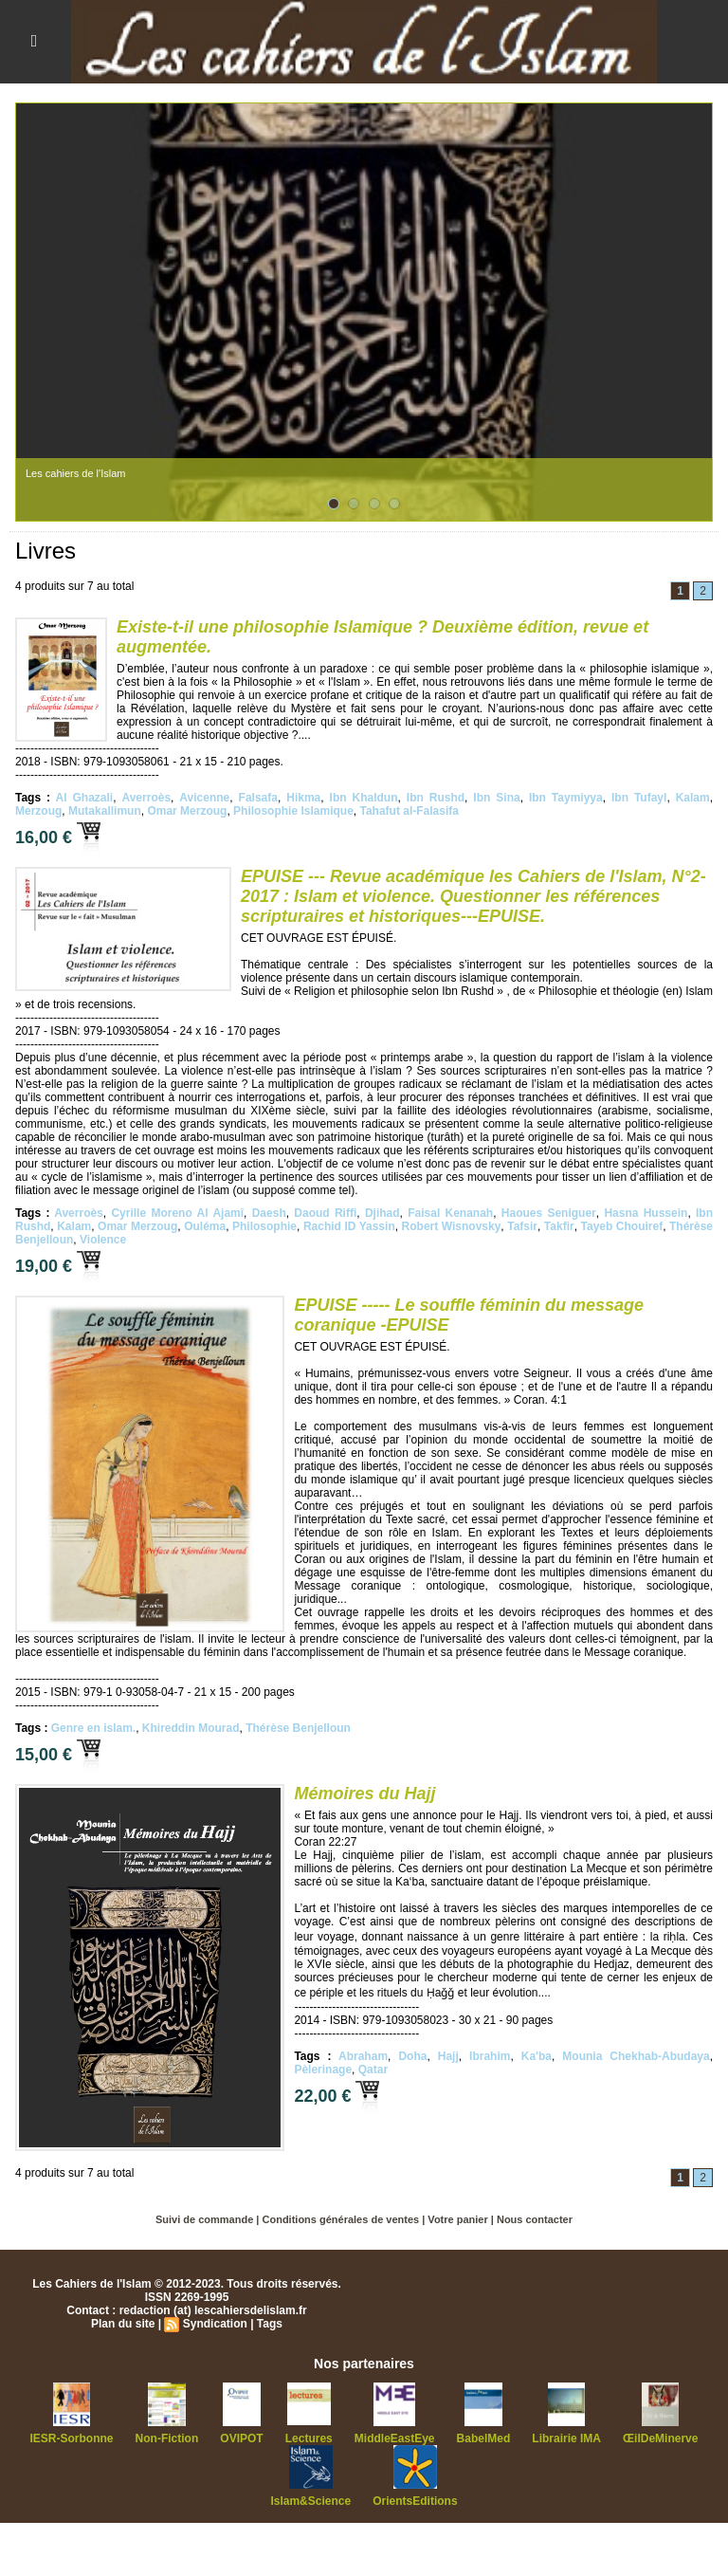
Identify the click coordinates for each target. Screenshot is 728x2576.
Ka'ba (536, 2056)
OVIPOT (241, 2438)
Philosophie (264, 1226)
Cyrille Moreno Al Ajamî (177, 1213)
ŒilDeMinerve (660, 2438)
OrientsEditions (415, 2501)
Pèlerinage (323, 2069)
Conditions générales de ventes (341, 2219)
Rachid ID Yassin (349, 1226)
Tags (269, 2323)
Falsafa (258, 797)
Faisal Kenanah (450, 1213)
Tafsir (522, 1226)
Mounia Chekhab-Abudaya (635, 2056)
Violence (103, 1239)
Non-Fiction (167, 2438)
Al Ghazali (85, 797)
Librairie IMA (566, 2438)
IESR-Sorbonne (72, 2438)
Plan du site (123, 2323)
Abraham (363, 2056)
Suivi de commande (204, 2219)
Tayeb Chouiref (622, 1226)
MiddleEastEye (395, 2438)
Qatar (373, 2069)
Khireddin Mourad (191, 1728)
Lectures (309, 2438)
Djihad (382, 1213)
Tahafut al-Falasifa (409, 811)
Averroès (146, 797)
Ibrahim (489, 2056)
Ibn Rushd (435, 797)
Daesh (269, 1213)
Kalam (693, 797)
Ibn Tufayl (638, 797)
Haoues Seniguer (548, 1213)
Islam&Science (310, 2501)
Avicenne (204, 797)
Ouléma (205, 1226)
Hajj (448, 2056)
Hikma (303, 797)
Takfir (559, 1226)
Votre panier (457, 2219)
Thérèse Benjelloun (298, 1728)
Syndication (215, 2323)
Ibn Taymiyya (566, 797)
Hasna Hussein (645, 1213)
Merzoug (38, 811)
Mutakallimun (104, 811)
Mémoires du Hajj (364, 1793)
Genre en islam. (93, 1728)
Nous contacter (535, 2219)
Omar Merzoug (187, 811)
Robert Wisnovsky (451, 1226)
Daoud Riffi (325, 1213)
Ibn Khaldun (364, 797)
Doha (412, 2056)
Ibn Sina (496, 797)
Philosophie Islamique (293, 811)
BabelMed (484, 2438)
